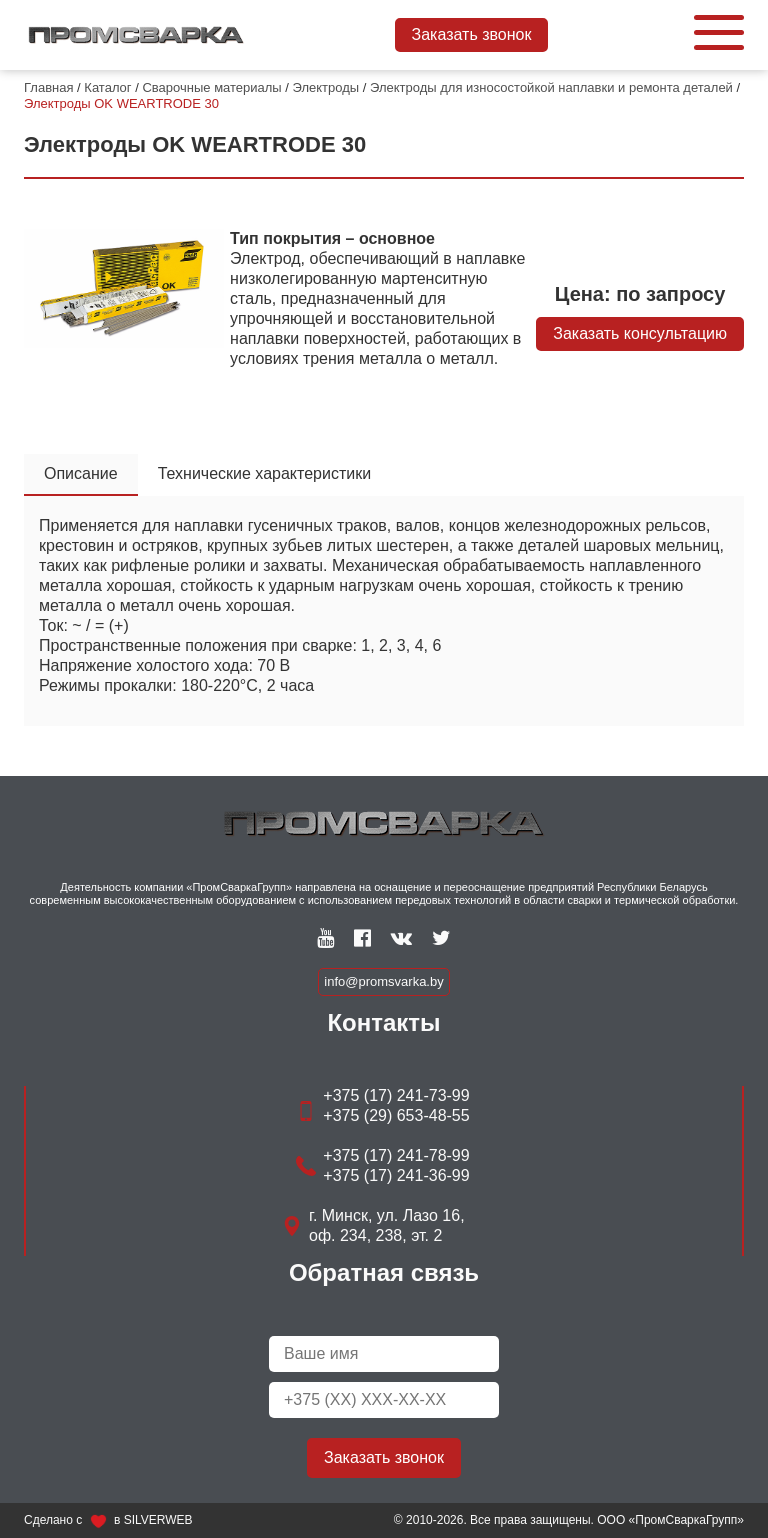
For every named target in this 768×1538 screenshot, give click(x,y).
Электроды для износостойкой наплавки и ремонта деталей (551, 87)
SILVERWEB (158, 1520)
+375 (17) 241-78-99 (396, 1155)
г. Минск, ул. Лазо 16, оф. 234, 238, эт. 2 (387, 1225)
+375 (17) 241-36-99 (396, 1175)
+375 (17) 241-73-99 (396, 1095)
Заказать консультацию (640, 333)
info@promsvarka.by (383, 981)
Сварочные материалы (211, 87)
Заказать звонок (472, 34)
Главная (48, 87)
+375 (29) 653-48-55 (396, 1115)
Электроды (326, 87)
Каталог (107, 87)
